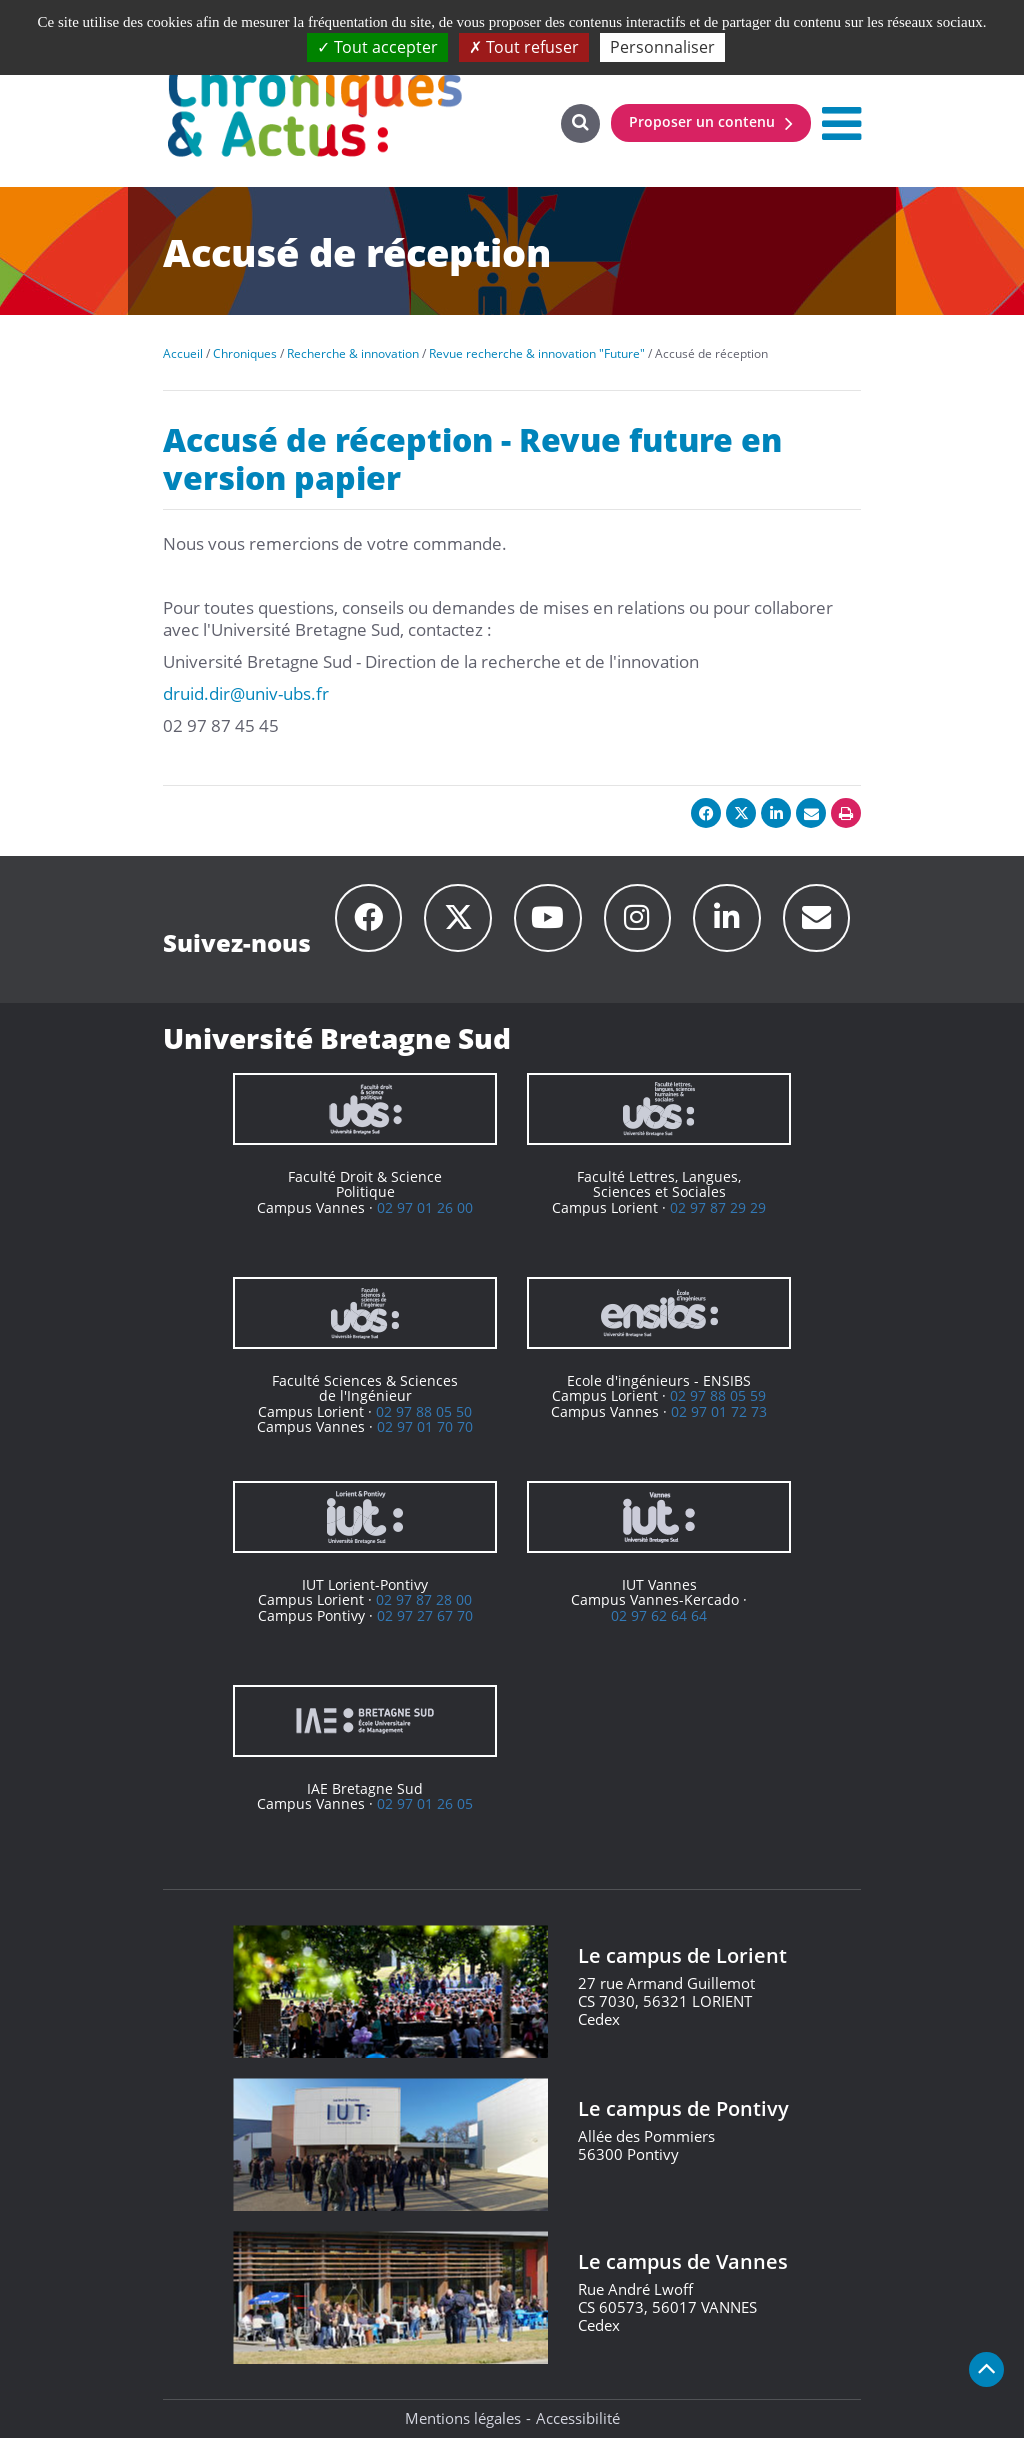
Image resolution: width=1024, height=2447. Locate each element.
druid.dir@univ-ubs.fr (246, 693)
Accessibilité (578, 2427)
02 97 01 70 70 (425, 1436)
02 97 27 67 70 (425, 1624)
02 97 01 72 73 (719, 1420)
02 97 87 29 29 (718, 1216)
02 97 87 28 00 (424, 1609)
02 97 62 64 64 (659, 1624)
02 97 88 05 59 (718, 1405)
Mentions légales (463, 2427)
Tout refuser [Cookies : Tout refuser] (524, 47)
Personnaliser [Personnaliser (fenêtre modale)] (662, 47)
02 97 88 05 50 (424, 1420)
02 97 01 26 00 (425, 1216)
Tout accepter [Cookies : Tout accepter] (377, 47)
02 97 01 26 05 (425, 1813)
